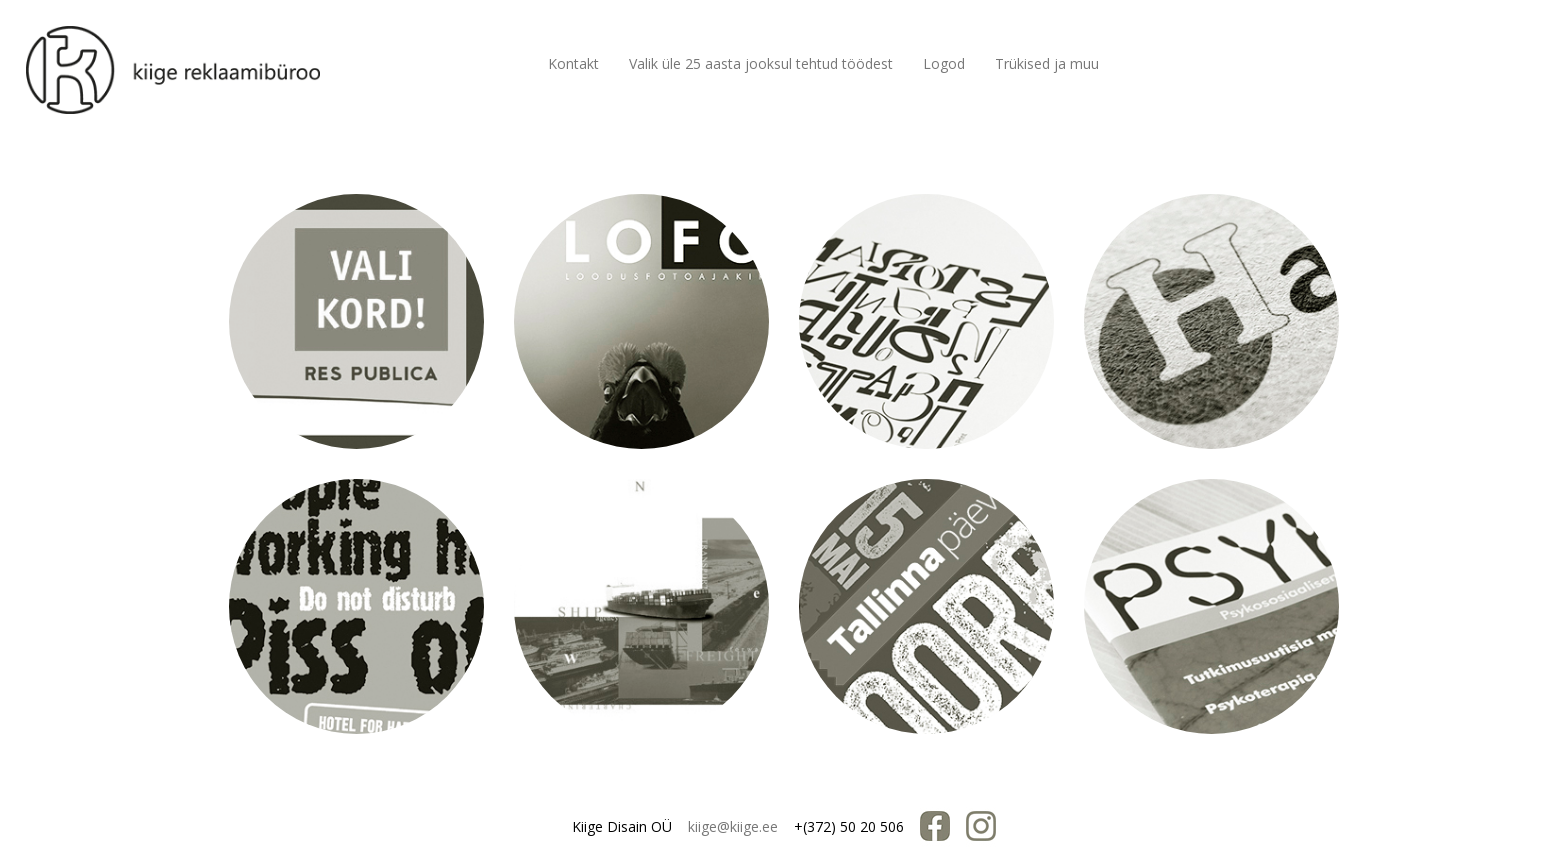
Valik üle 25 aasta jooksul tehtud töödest (761, 63)
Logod (944, 63)
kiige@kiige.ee (733, 826)
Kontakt (573, 63)
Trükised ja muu (1047, 63)
